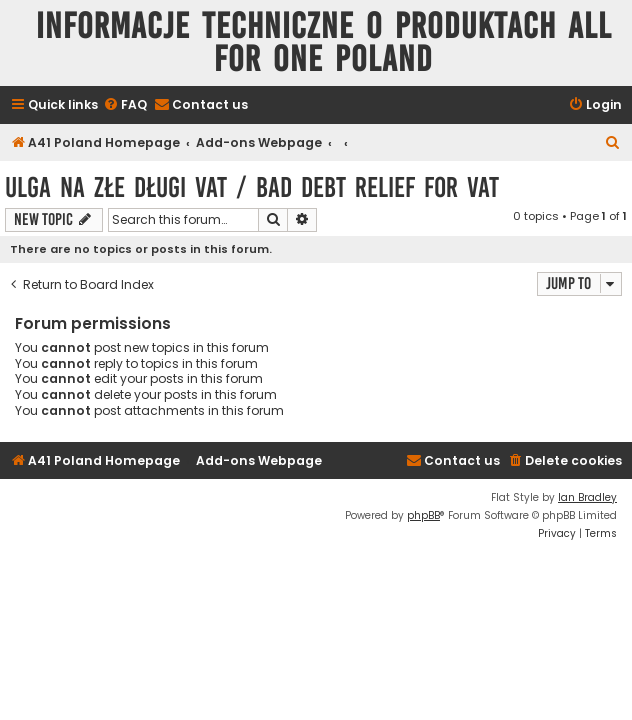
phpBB (423, 515)
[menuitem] (125, 105)
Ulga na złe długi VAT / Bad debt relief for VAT (252, 187)
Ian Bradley (587, 497)
